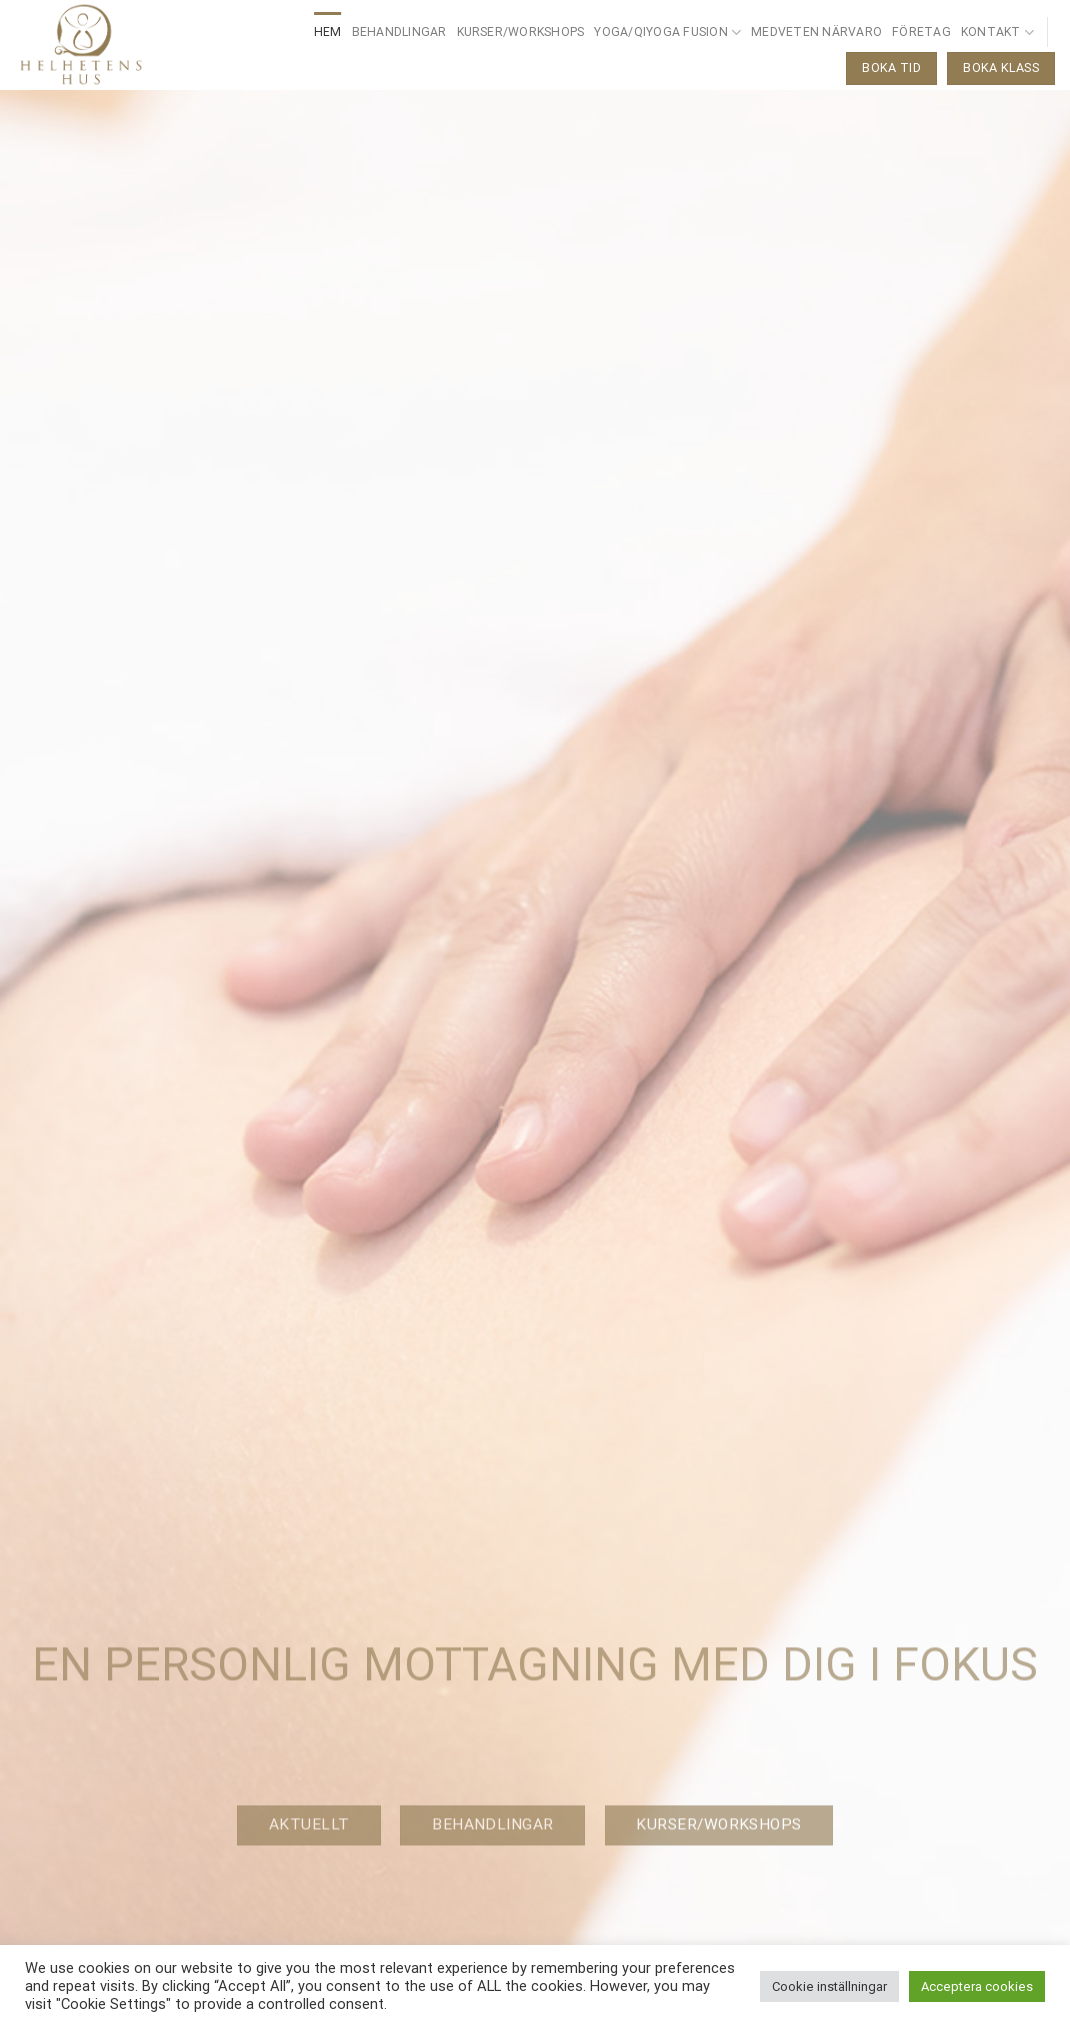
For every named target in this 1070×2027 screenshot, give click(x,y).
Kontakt (997, 32)
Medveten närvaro (816, 32)
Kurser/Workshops (521, 32)
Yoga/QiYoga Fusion (667, 32)
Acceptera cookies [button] (977, 1986)
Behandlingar (399, 32)
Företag (921, 32)
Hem (328, 32)
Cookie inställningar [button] (829, 1986)
